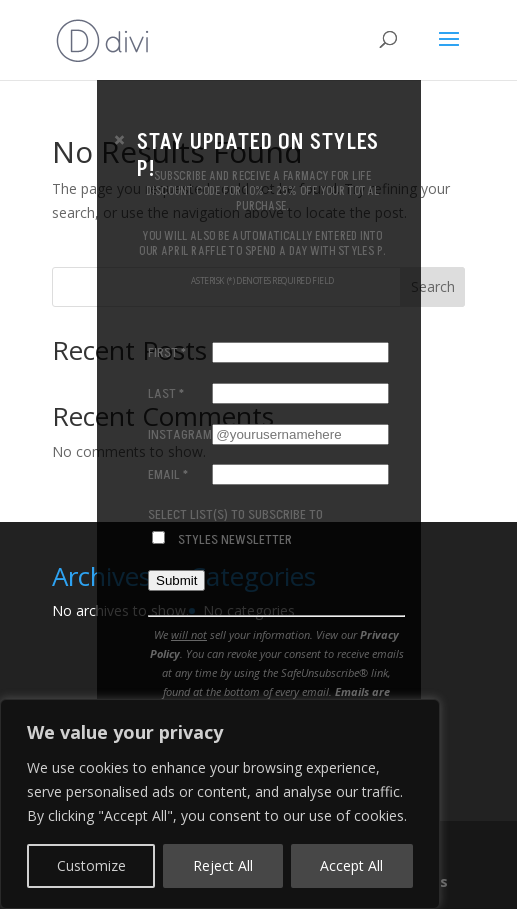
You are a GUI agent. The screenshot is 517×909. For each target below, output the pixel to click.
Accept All (351, 865)
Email (168, 474)
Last (166, 392)
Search (433, 286)
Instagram (180, 433)
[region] (220, 804)
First (167, 352)
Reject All (223, 865)
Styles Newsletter (234, 538)
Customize (91, 865)
